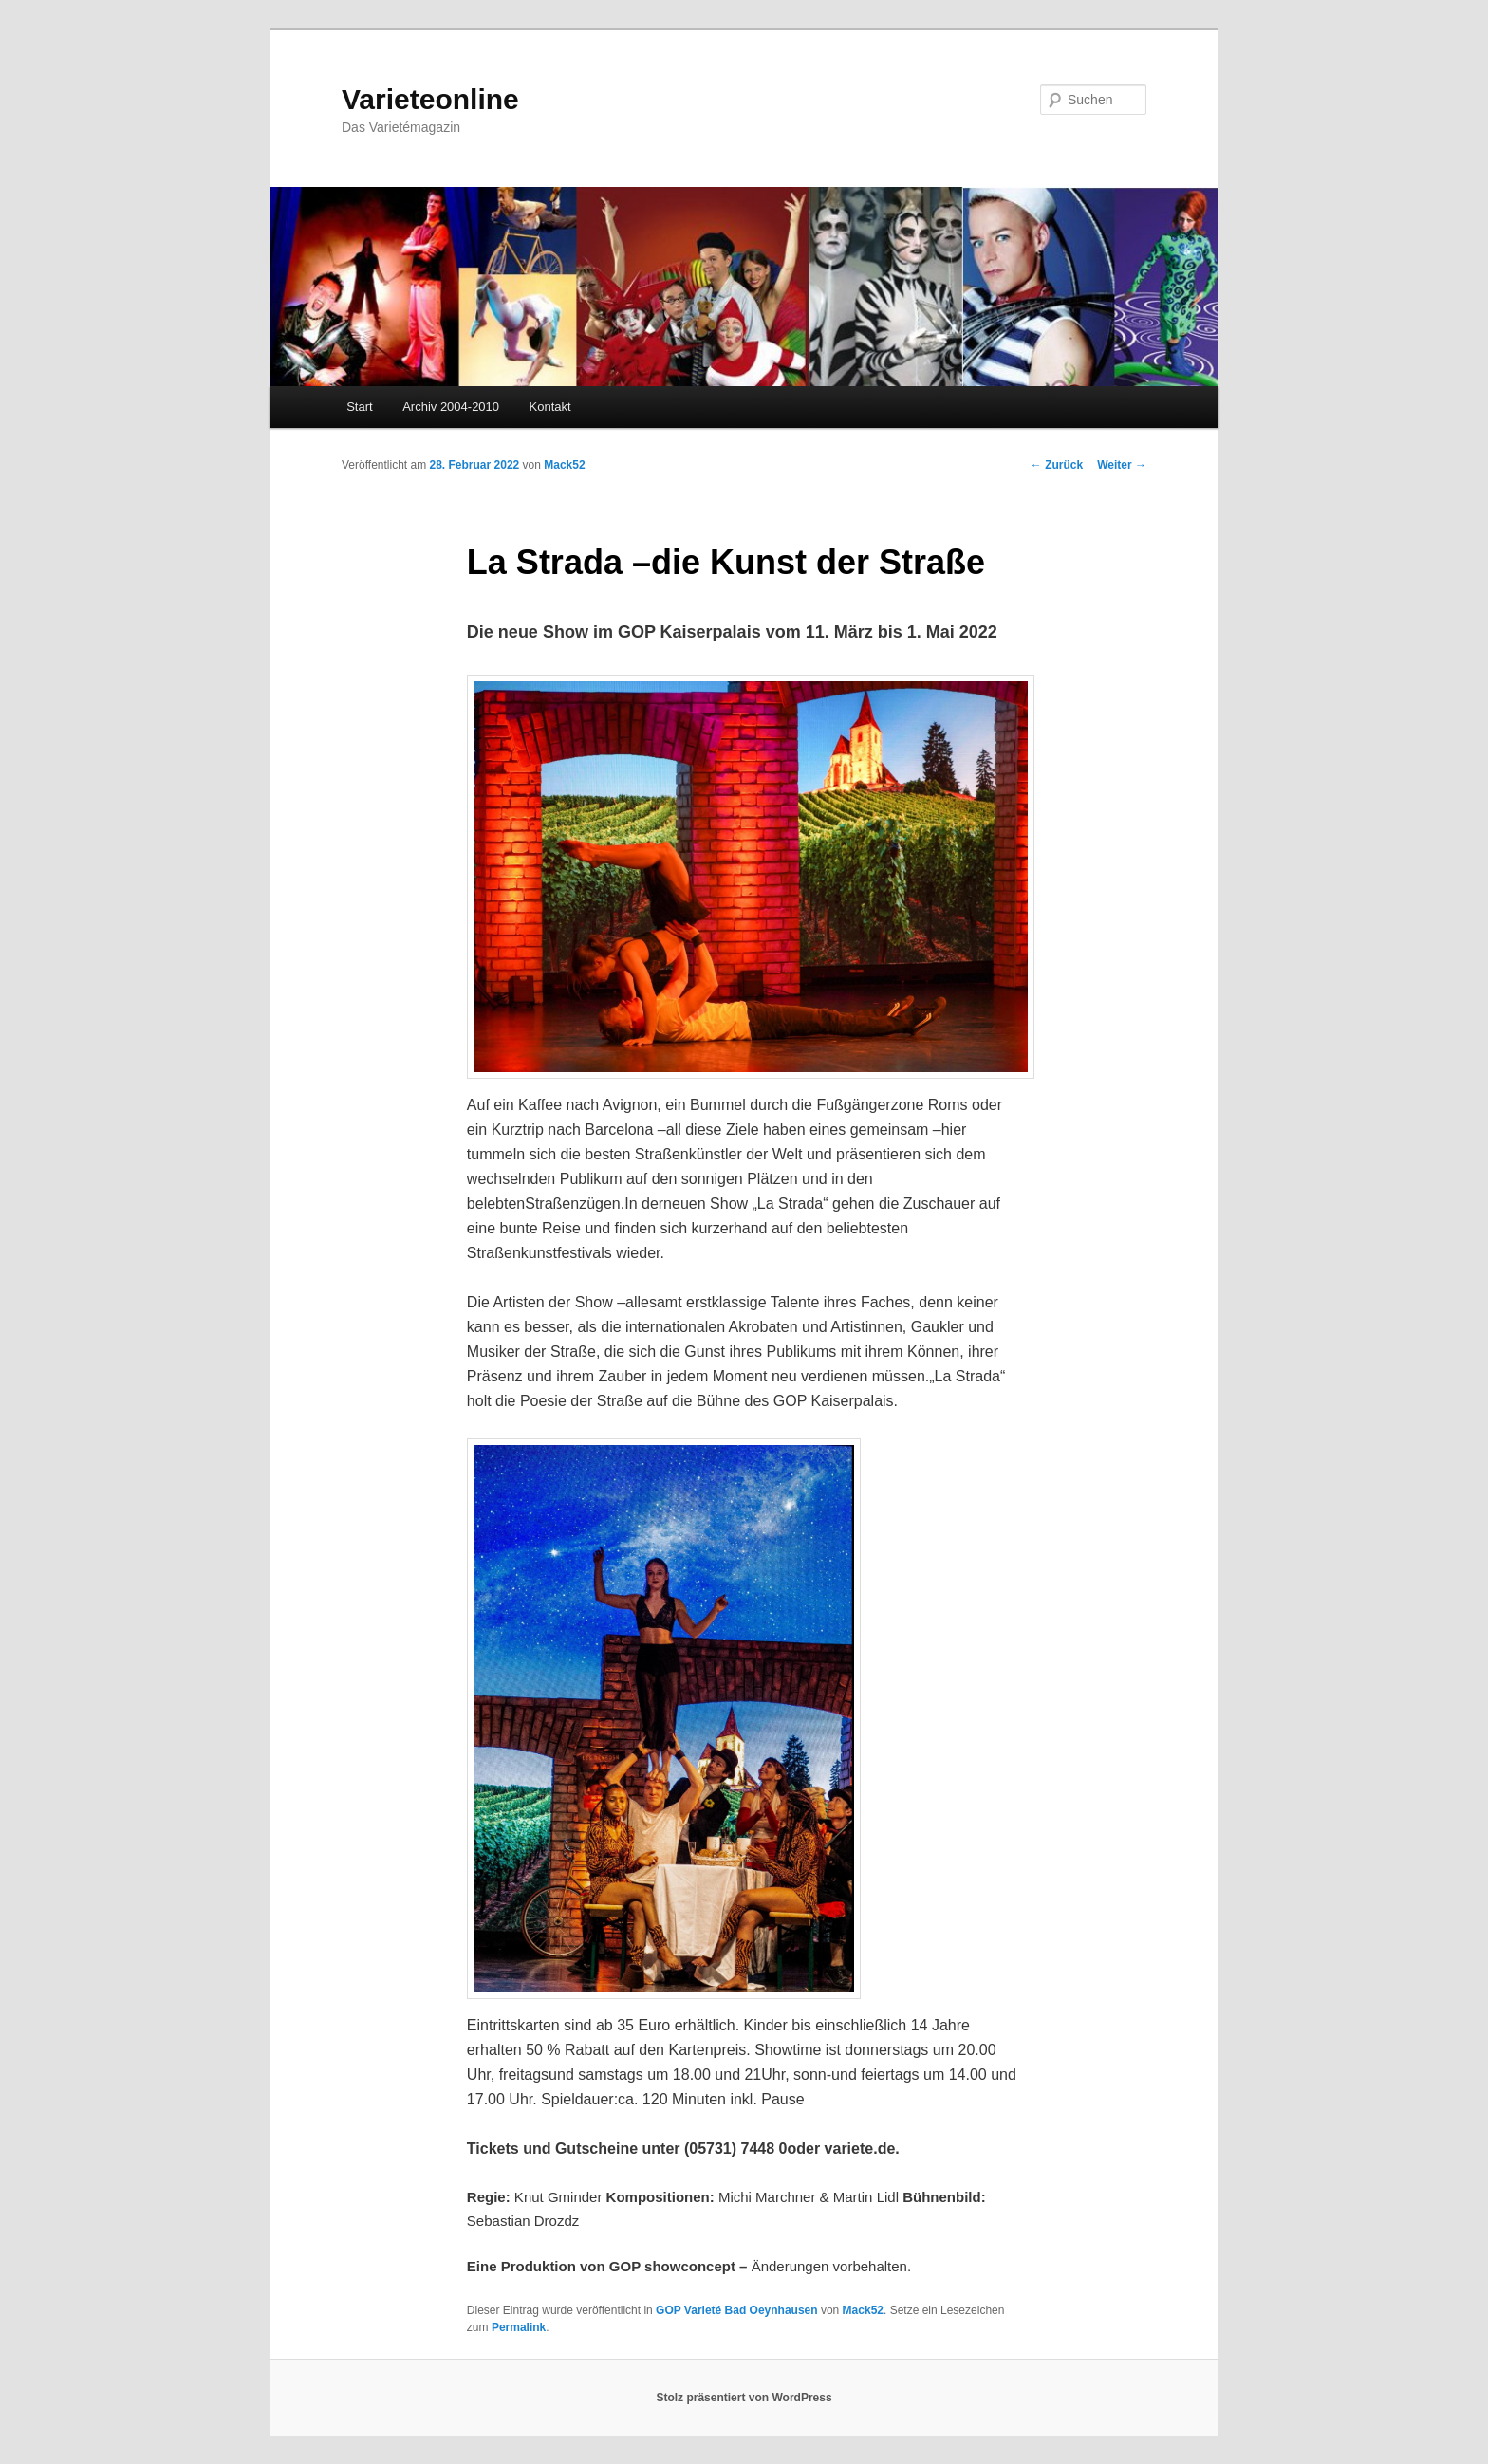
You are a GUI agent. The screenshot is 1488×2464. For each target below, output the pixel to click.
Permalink (519, 2327)
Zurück (1057, 465)
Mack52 (564, 465)
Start (359, 406)
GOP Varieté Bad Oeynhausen (737, 2310)
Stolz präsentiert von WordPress (743, 2397)
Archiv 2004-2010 (450, 406)
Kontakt (550, 406)
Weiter (1121, 465)
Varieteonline (430, 99)
